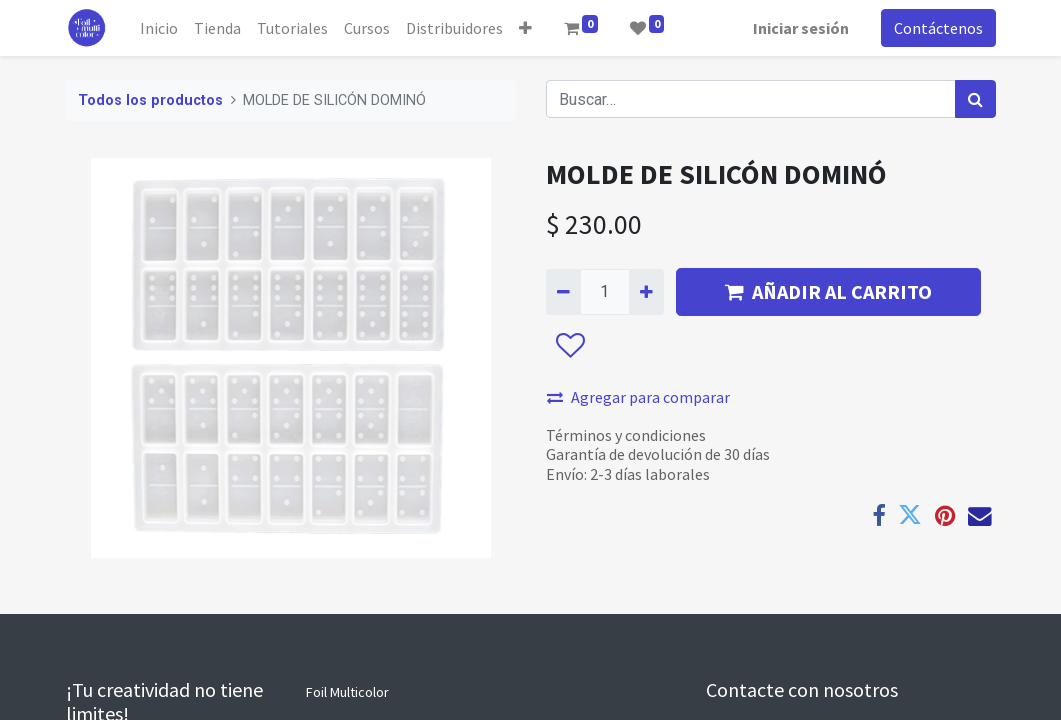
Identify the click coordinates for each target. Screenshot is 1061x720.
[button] (525, 28)
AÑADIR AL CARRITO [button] (828, 291)
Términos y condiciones (626, 435)
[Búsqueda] (975, 99)
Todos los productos (150, 100)
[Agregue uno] (646, 292)
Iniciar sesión (801, 28)
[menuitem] (159, 28)
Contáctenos (938, 28)
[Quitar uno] (563, 292)
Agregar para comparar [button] (638, 397)
